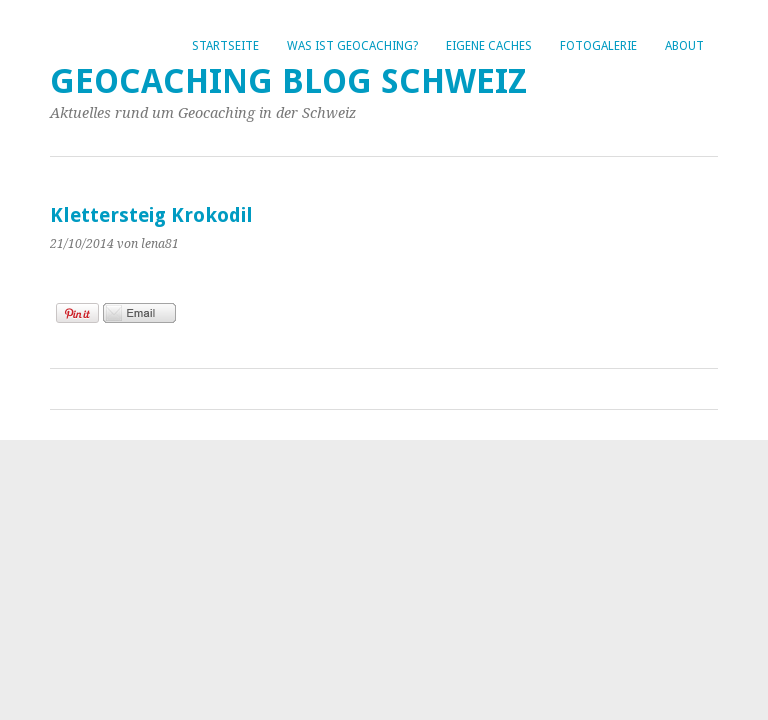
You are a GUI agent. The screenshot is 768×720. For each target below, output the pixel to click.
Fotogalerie (598, 46)
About (684, 46)
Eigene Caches (489, 46)
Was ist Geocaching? (352, 46)
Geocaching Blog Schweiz (288, 81)
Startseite (225, 46)
